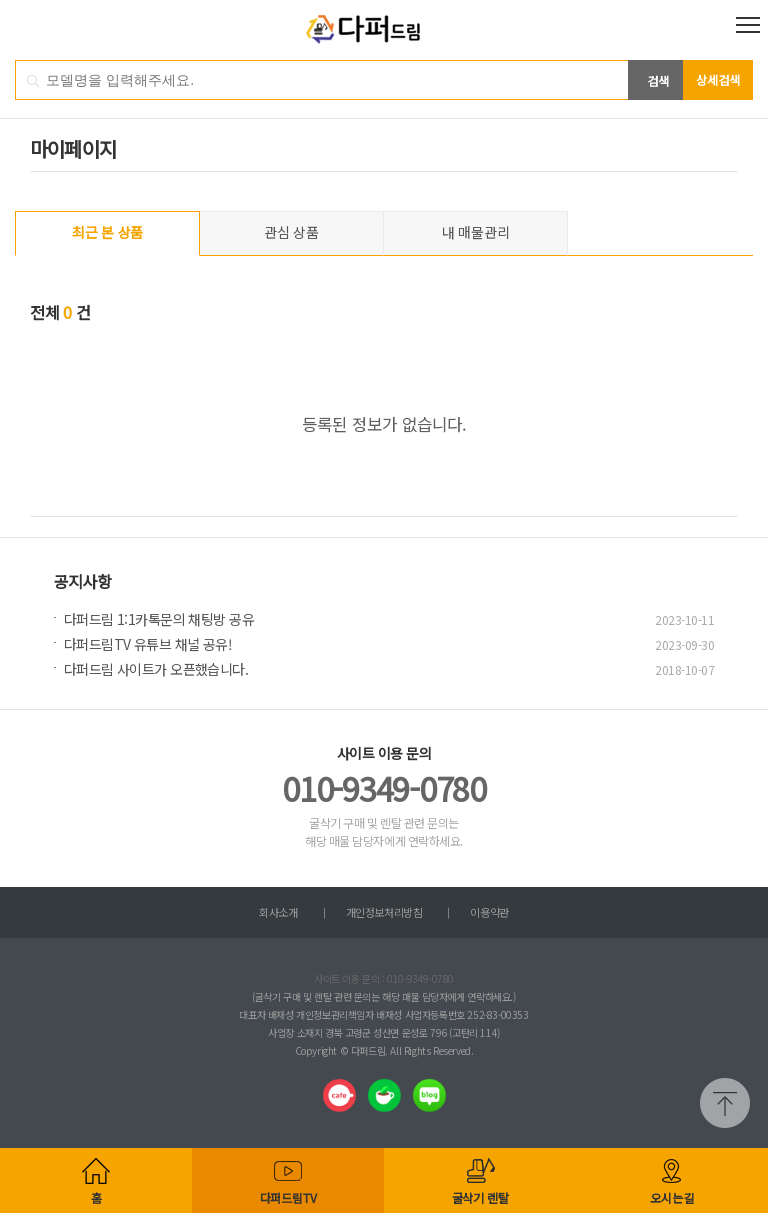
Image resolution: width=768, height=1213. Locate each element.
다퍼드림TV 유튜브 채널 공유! (148, 644)
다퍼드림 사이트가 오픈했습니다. (156, 669)
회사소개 (278, 912)
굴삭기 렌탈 (480, 1197)
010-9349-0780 (383, 788)
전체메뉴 (748, 25)
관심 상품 (291, 232)
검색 (658, 80)
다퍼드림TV (288, 1197)
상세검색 (718, 79)
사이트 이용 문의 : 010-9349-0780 (384, 978)
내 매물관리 (475, 232)
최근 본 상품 (107, 232)
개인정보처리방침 (384, 912)
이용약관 (489, 912)
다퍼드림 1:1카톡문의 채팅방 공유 (159, 619)
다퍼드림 (384, 30)
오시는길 (671, 1197)
